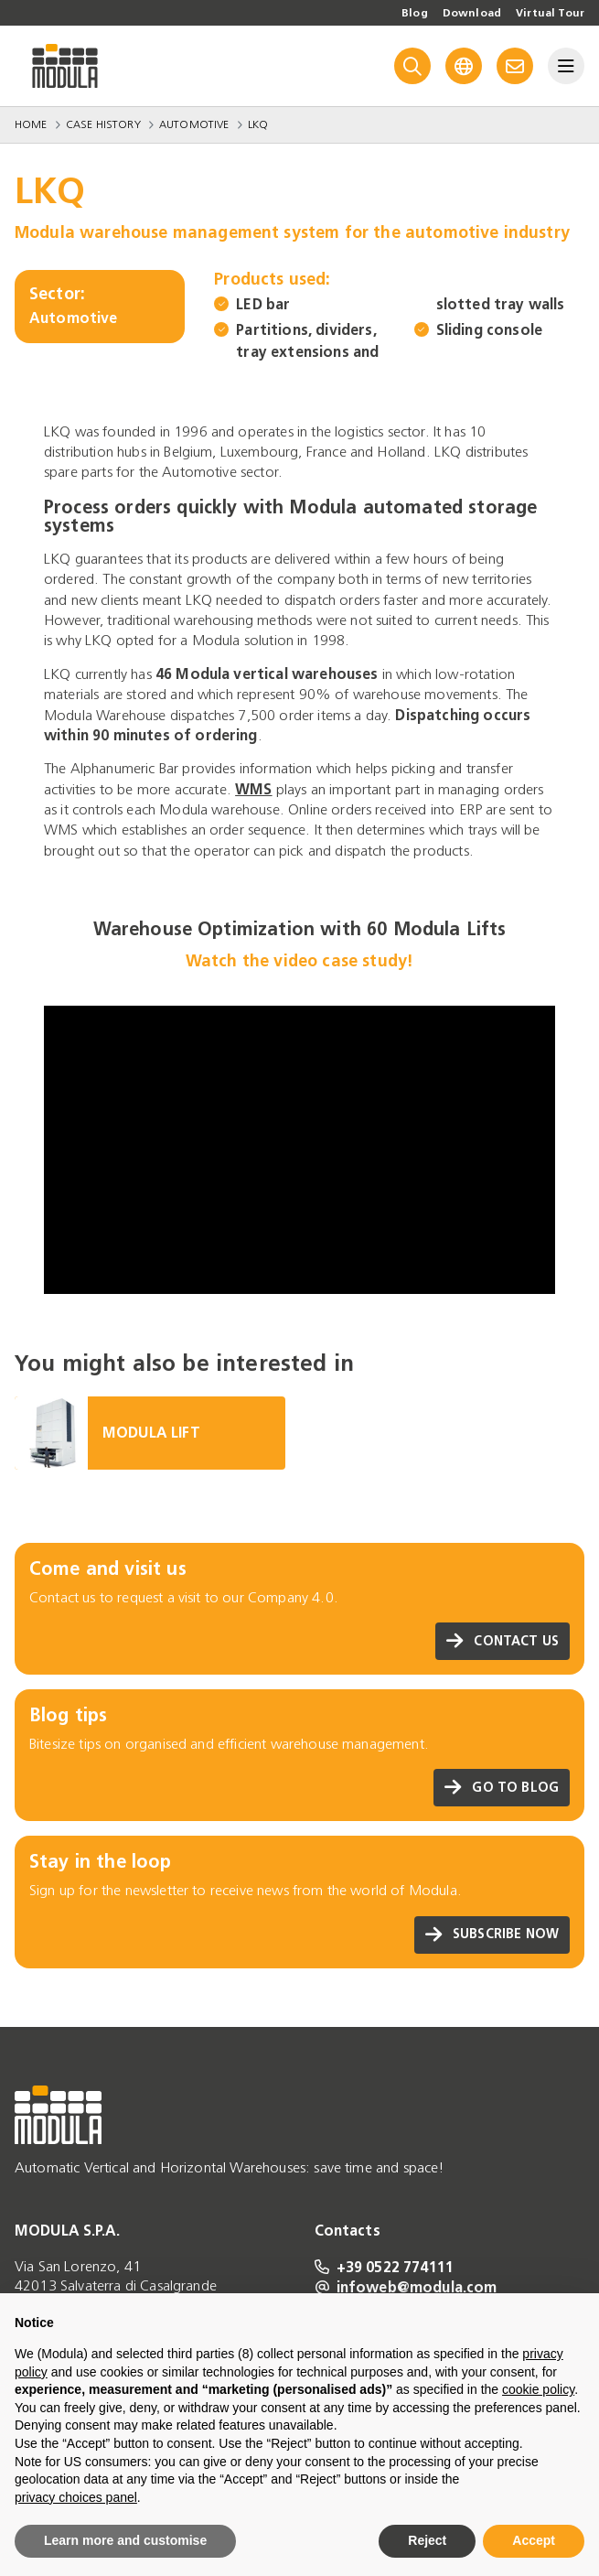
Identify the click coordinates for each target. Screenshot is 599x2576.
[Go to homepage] (65, 66)
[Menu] (566, 66)
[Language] (463, 66)
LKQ (258, 124)
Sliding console (489, 330)
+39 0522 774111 (385, 2267)
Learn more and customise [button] (125, 2540)
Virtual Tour (550, 12)
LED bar (263, 304)
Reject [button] (427, 2540)
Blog (414, 12)
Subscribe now (492, 1935)
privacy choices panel (76, 2497)
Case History (103, 124)
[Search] (412, 66)
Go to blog (501, 1787)
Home (31, 124)
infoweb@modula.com (406, 2287)
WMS (253, 789)
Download (472, 12)
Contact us (502, 1641)
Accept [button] (533, 2540)
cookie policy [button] (538, 2389)
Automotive (194, 124)
